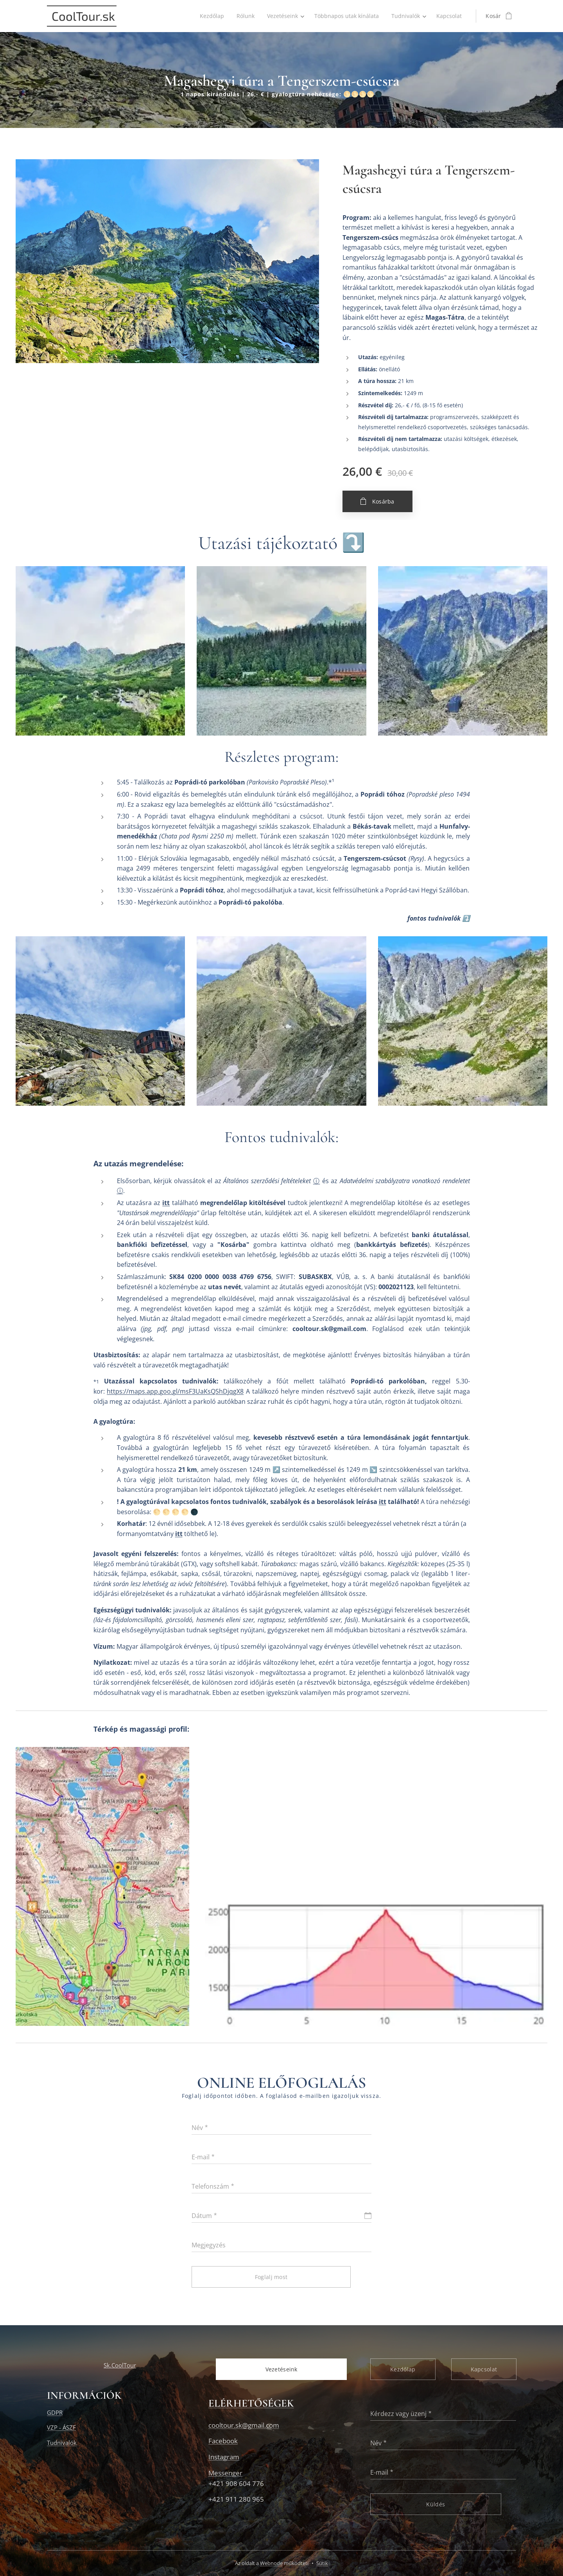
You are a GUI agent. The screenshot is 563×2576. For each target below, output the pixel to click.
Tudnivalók (62, 2442)
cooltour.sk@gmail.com (243, 2424)
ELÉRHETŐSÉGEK (251, 2403)
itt (166, 1202)
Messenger (225, 2472)
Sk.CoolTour (120, 2365)
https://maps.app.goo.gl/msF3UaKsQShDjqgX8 (175, 1391)
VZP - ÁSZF (61, 2427)
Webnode (271, 2563)
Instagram (223, 2456)
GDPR (55, 2412)
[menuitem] (207, 16)
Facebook (223, 2440)
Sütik (322, 2563)
